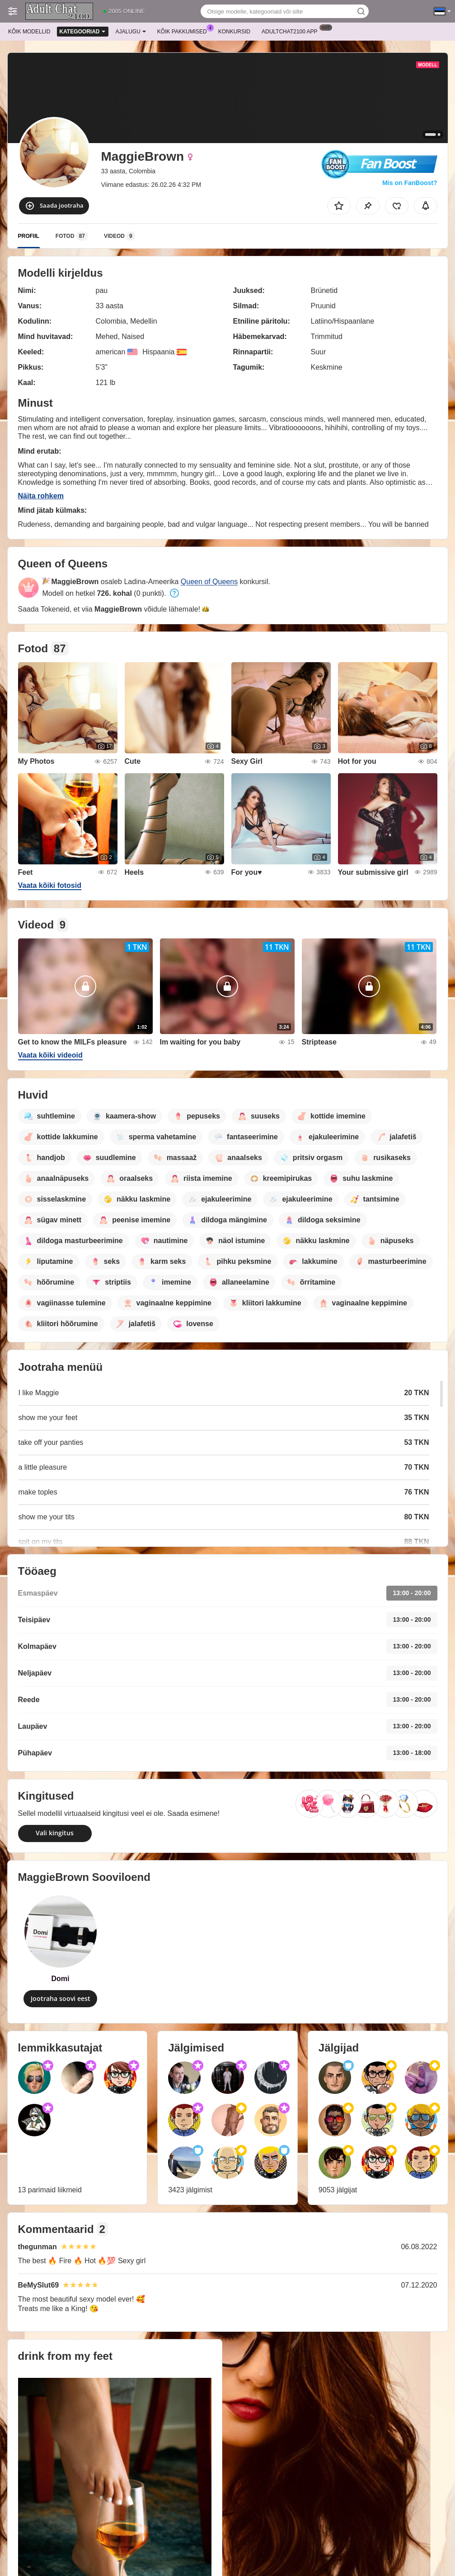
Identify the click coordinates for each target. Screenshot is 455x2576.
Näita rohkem (41, 496)
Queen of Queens (209, 581)
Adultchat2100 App (292, 31)
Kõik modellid (29, 31)
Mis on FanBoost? (409, 182)
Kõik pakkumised (184, 31)
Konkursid (234, 31)
